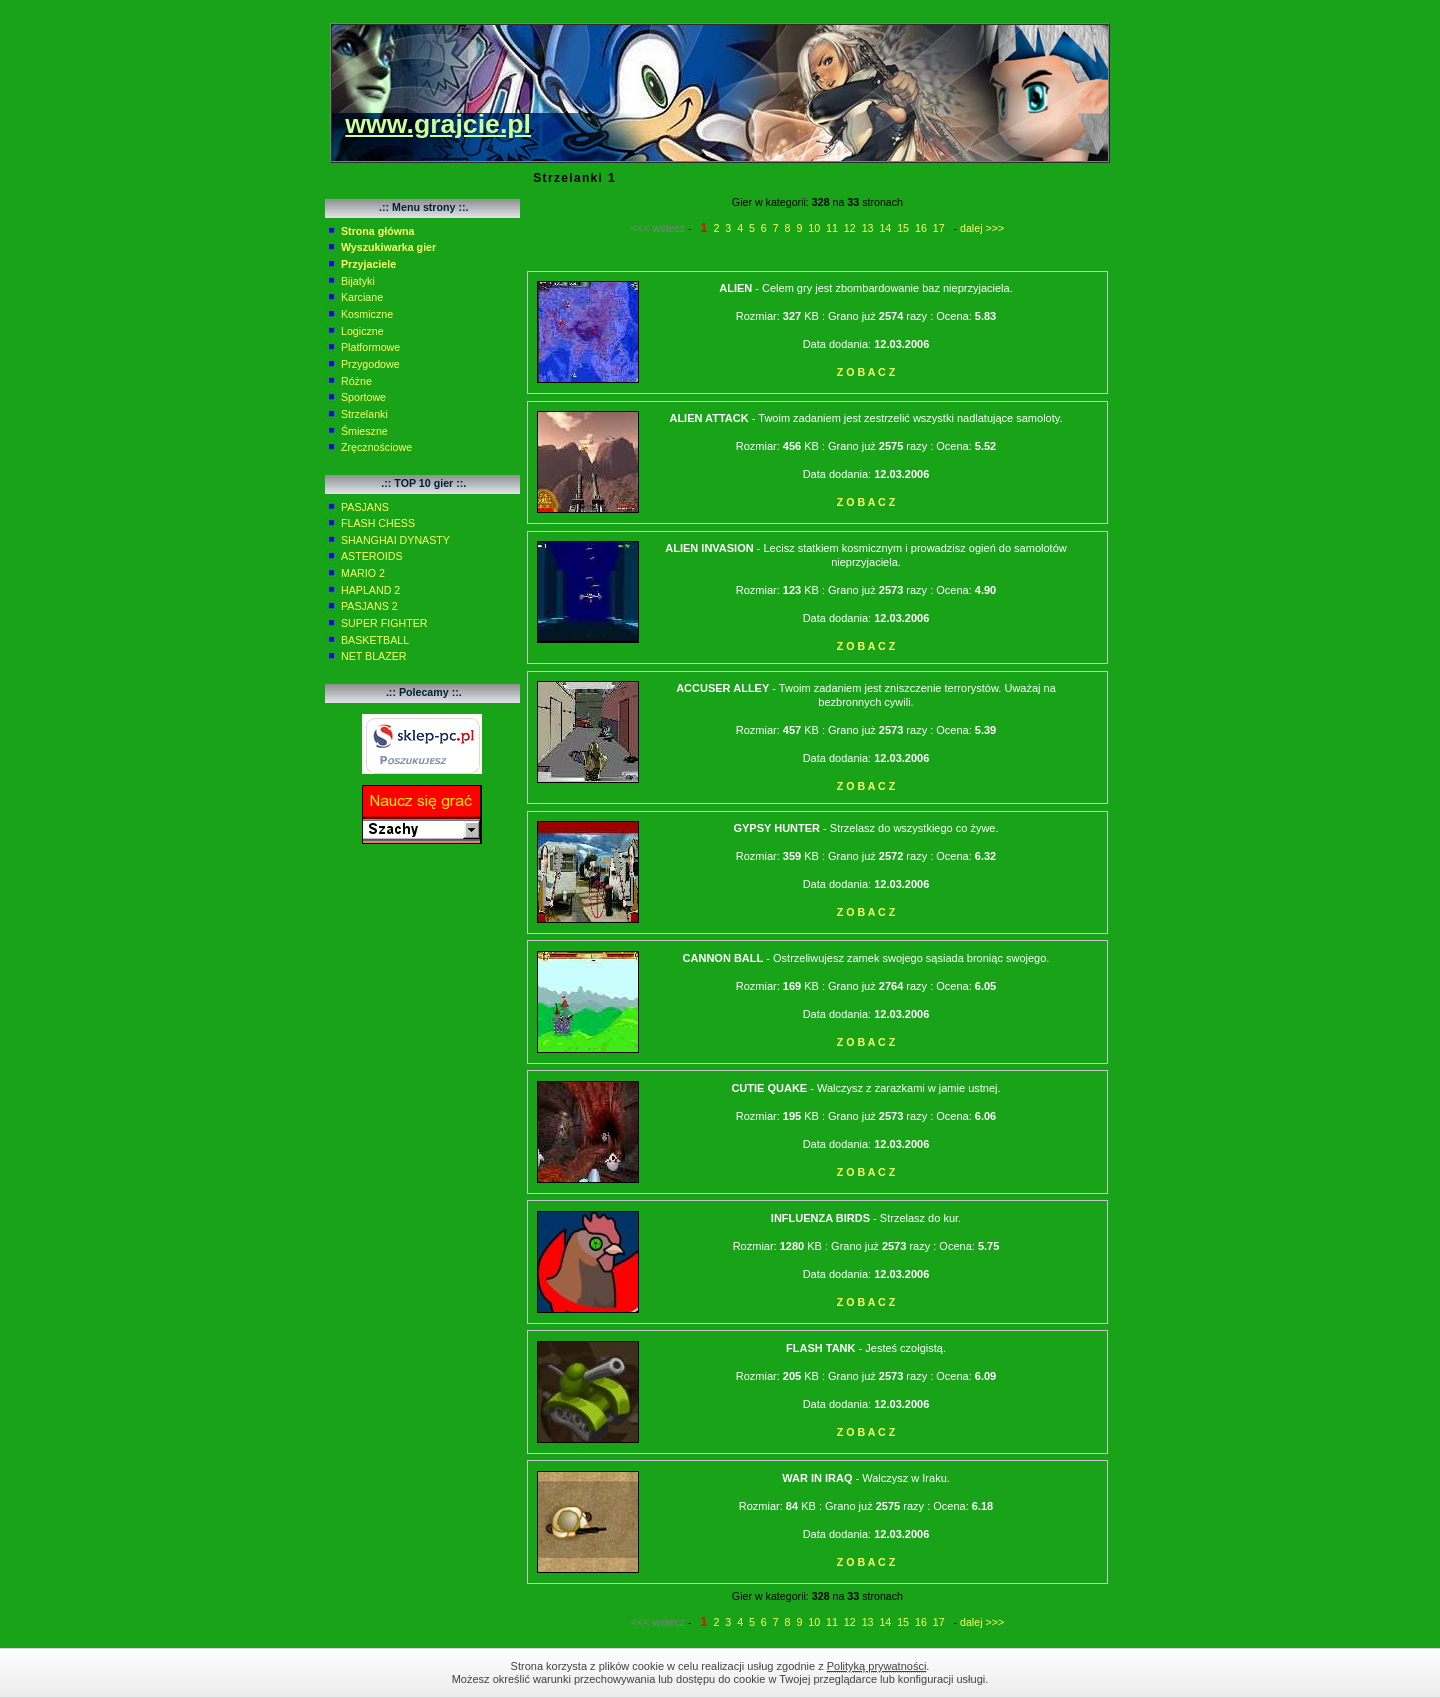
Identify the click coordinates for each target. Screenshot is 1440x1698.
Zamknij (1130, 1672)
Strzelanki (364, 414)
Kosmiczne (367, 314)
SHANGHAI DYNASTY (395, 540)
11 (832, 228)
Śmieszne (364, 431)
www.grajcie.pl (438, 124)
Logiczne (362, 331)
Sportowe (363, 397)
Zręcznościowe (376, 447)
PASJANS (365, 507)
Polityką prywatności (877, 1666)
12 (850, 228)
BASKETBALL (375, 640)
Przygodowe (370, 364)
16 (921, 228)
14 (885, 228)
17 (939, 228)
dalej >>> (982, 228)
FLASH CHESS (378, 523)
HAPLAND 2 (370, 590)
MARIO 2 (363, 573)
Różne (356, 381)
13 (868, 228)
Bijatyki (358, 281)
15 (903, 228)
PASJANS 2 (369, 606)
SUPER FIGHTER (384, 623)
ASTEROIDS (372, 556)
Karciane (362, 297)
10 (814, 228)
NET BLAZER (374, 656)
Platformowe (370, 347)
